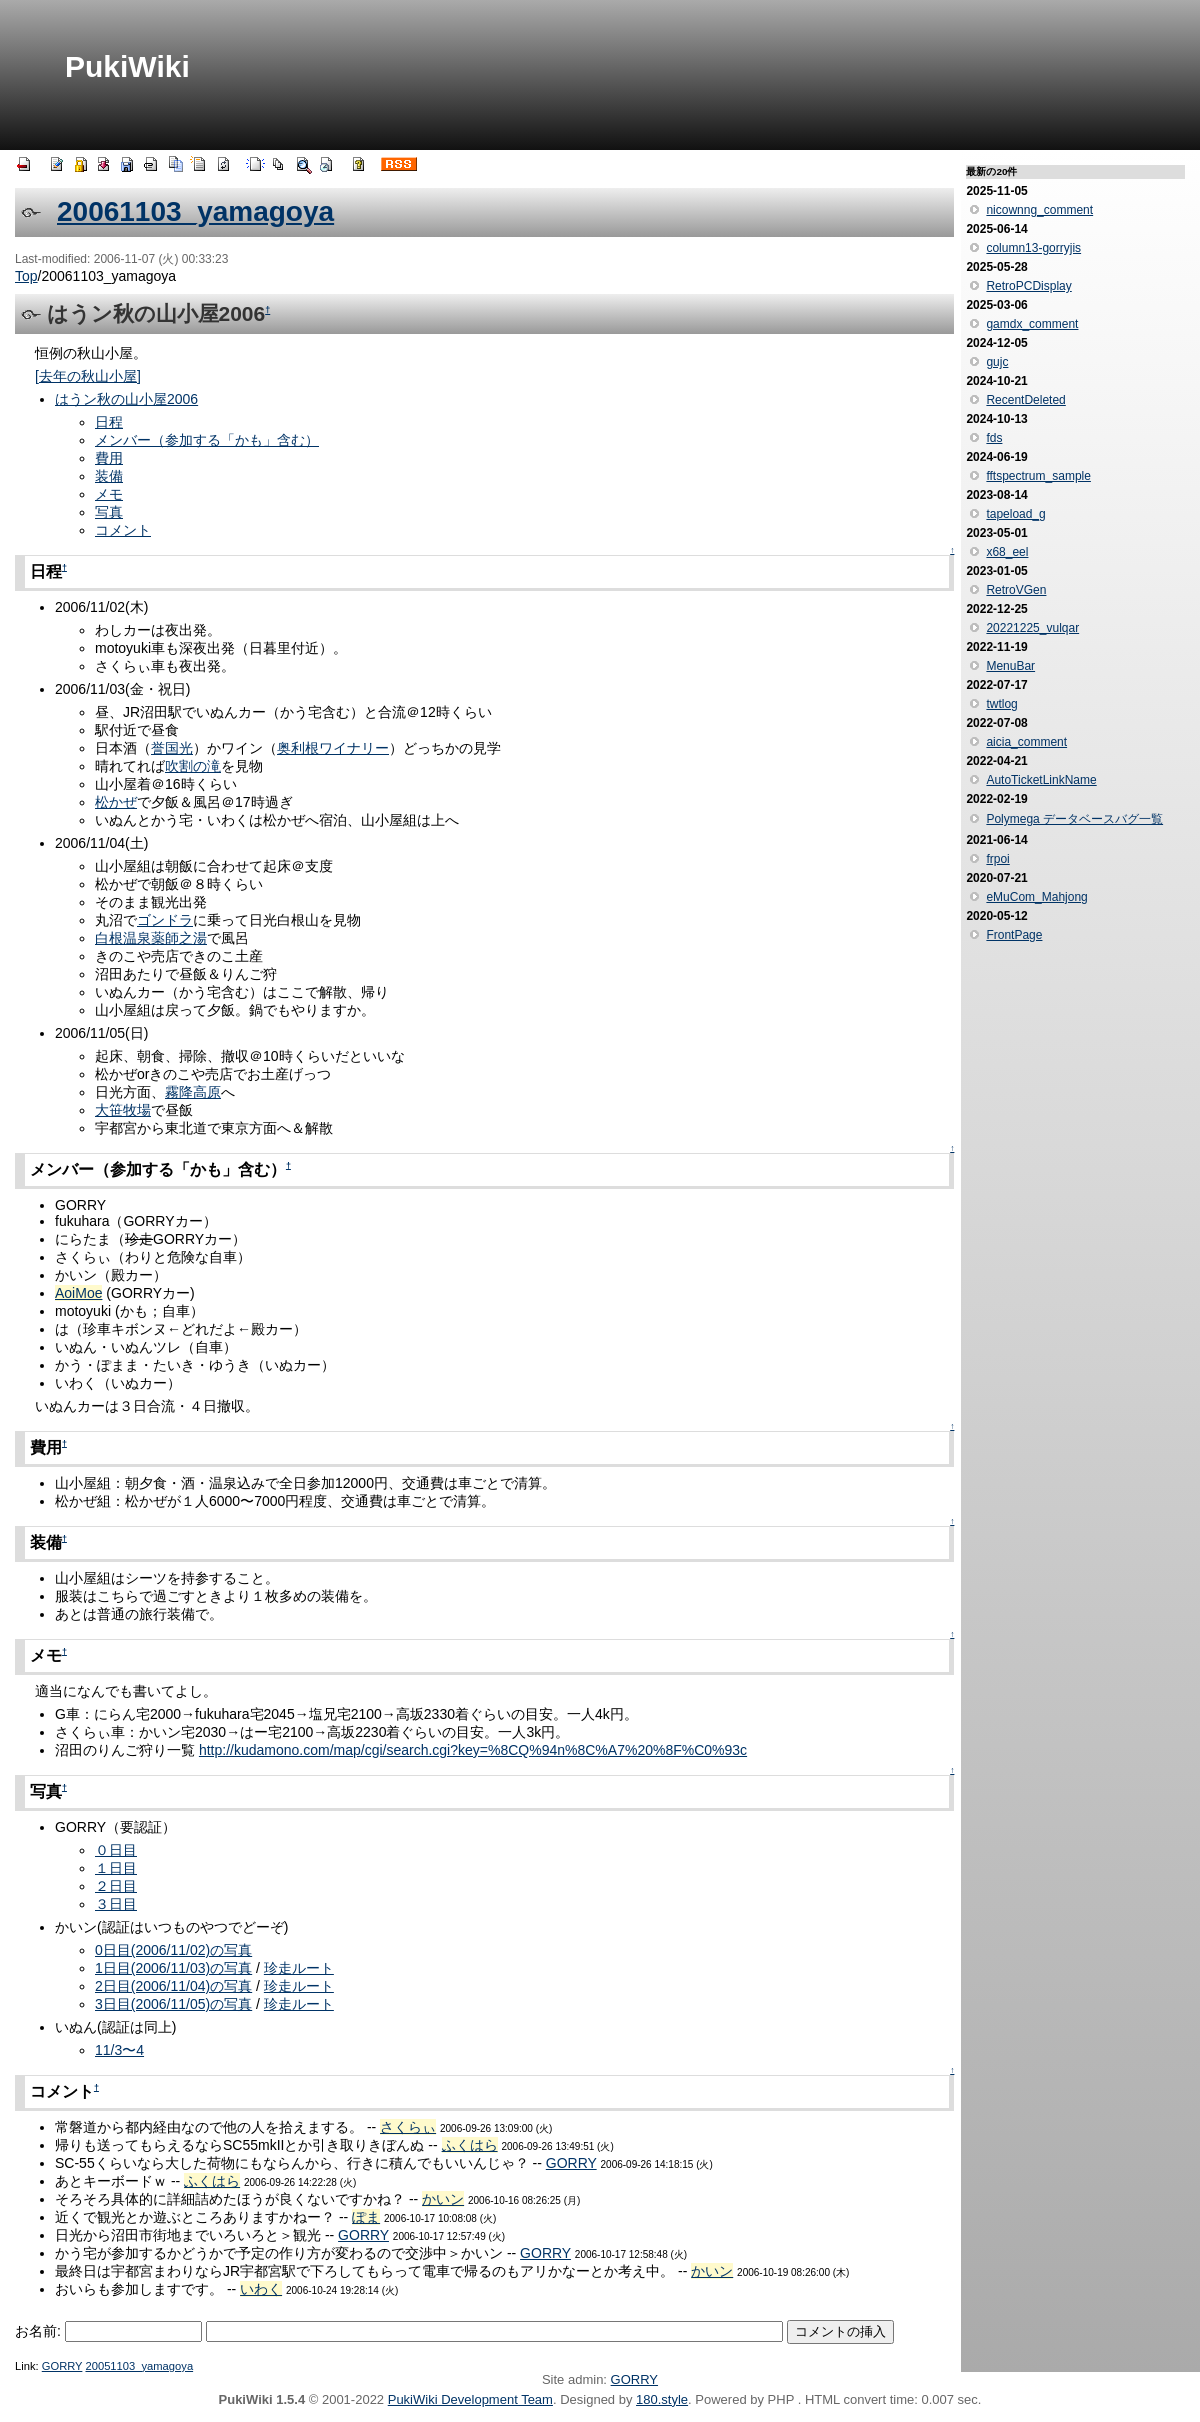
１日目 (116, 1868)
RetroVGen (1016, 590)
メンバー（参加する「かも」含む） (207, 440)
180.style (662, 2399)
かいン (443, 2199)
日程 (109, 422)
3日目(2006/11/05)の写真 (173, 2004)
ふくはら (470, 2145)
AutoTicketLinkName (1041, 780)
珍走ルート (299, 1968)
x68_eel (1007, 552)
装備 (109, 476)
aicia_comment (1026, 742)
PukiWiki (127, 66)
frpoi (997, 859)
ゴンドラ (165, 920)
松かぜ (116, 802)
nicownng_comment (1039, 210)
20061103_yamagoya (195, 211)
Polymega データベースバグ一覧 (1074, 819)
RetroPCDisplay (1028, 286)
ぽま (366, 2217)
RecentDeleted (1025, 400)
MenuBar (1010, 666)
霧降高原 (193, 1092)
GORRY (571, 2163)
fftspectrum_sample (1038, 476)
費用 (109, 458)
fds (994, 438)
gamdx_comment (1032, 324)
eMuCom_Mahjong (1036, 897)
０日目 (116, 1850)
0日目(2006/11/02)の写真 (173, 1950)
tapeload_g (1015, 514)
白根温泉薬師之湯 (151, 938)
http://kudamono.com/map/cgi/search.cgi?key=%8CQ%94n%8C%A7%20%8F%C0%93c (473, 1750)
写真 (109, 512)
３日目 (116, 1904)
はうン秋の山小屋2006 (126, 399)
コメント (123, 530)
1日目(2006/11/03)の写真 (173, 1968)
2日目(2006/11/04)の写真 (173, 1986)
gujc (997, 362)
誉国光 (172, 748)
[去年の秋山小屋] (88, 376)
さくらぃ (408, 2127)
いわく (261, 2289)
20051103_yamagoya (139, 2366)
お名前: (40, 2331)
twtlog (1001, 704)
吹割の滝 (193, 766)
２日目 (116, 1886)
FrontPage (1014, 935)
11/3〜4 (119, 2050)
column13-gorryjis (1033, 248)
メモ (109, 494)
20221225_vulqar (1032, 628)
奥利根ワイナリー (333, 748)
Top (26, 276)
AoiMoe (78, 1293)
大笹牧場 (123, 1110)
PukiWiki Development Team (470, 2399)
